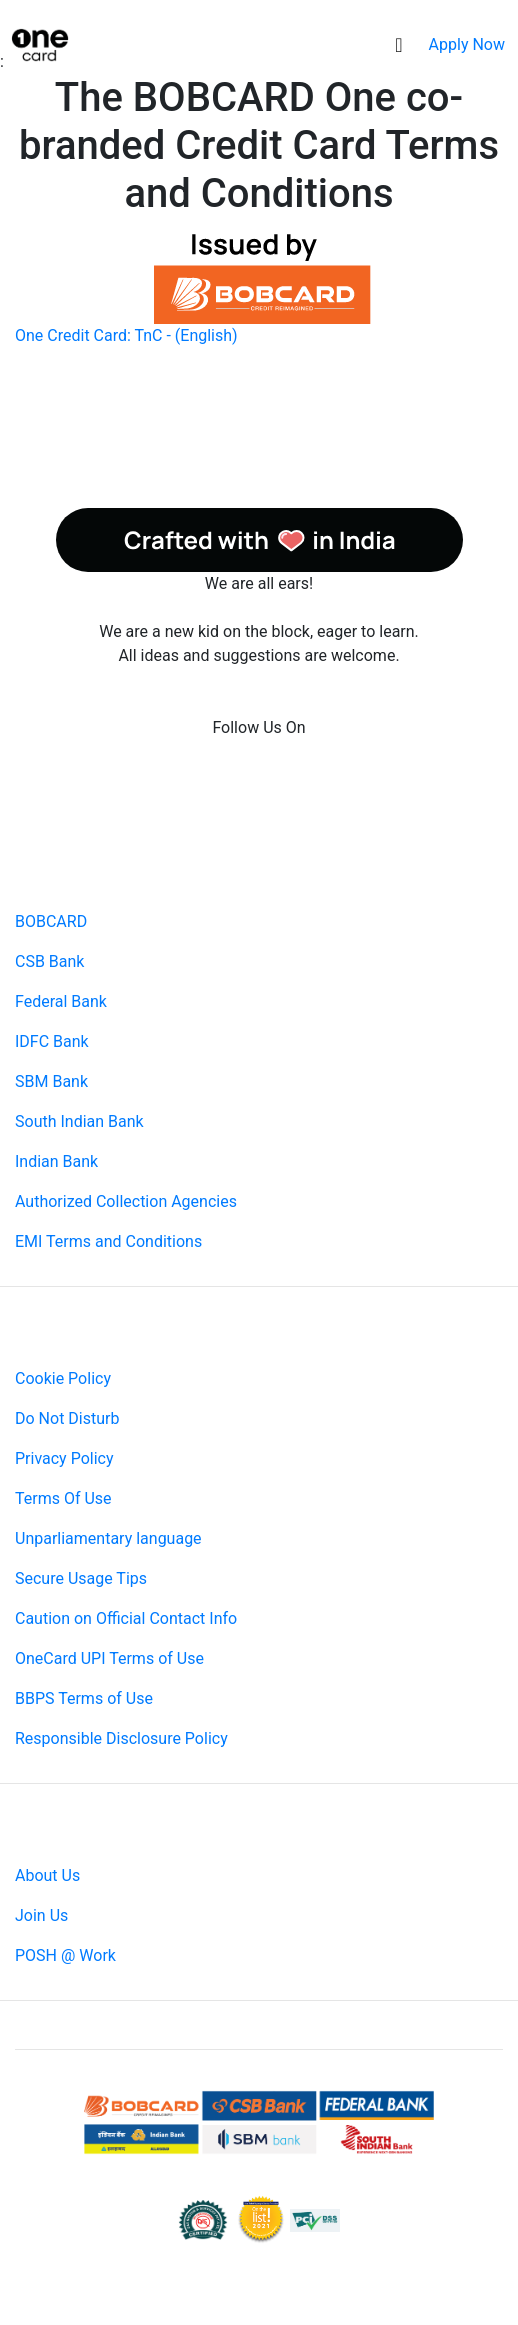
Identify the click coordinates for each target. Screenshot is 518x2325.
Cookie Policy (63, 1378)
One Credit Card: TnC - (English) (126, 335)
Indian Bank (56, 1161)
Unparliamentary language (108, 1538)
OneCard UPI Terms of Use (109, 1658)
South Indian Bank (79, 1121)
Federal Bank (61, 1001)
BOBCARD (51, 921)
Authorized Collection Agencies (126, 1201)
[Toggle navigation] (398, 45)
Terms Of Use (63, 1498)
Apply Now (467, 44)
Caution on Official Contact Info (126, 1618)
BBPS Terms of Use (84, 1698)
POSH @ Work (65, 1955)
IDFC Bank (52, 1041)
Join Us (41, 1915)
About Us (47, 1875)
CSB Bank (49, 961)
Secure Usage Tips (81, 1578)
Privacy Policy (64, 1458)
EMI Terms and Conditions (108, 1241)
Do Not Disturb (67, 1418)
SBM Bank (51, 1081)
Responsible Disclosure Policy (121, 1738)
